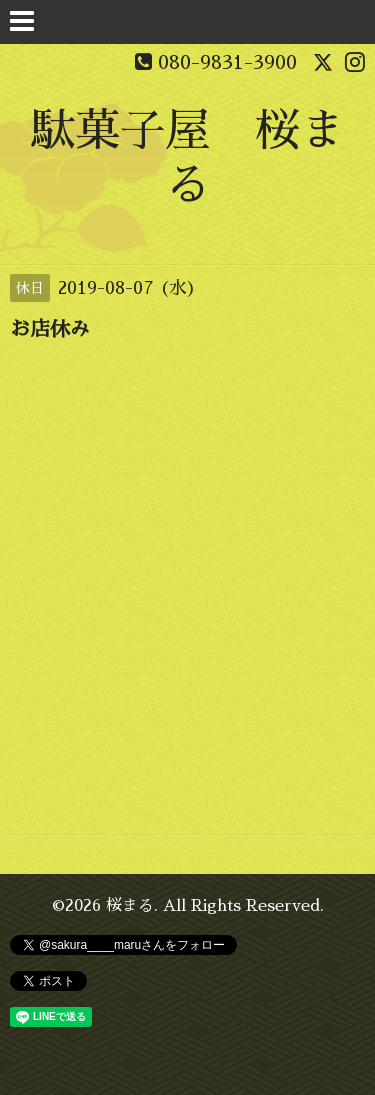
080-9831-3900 (227, 62)
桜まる (130, 906)
